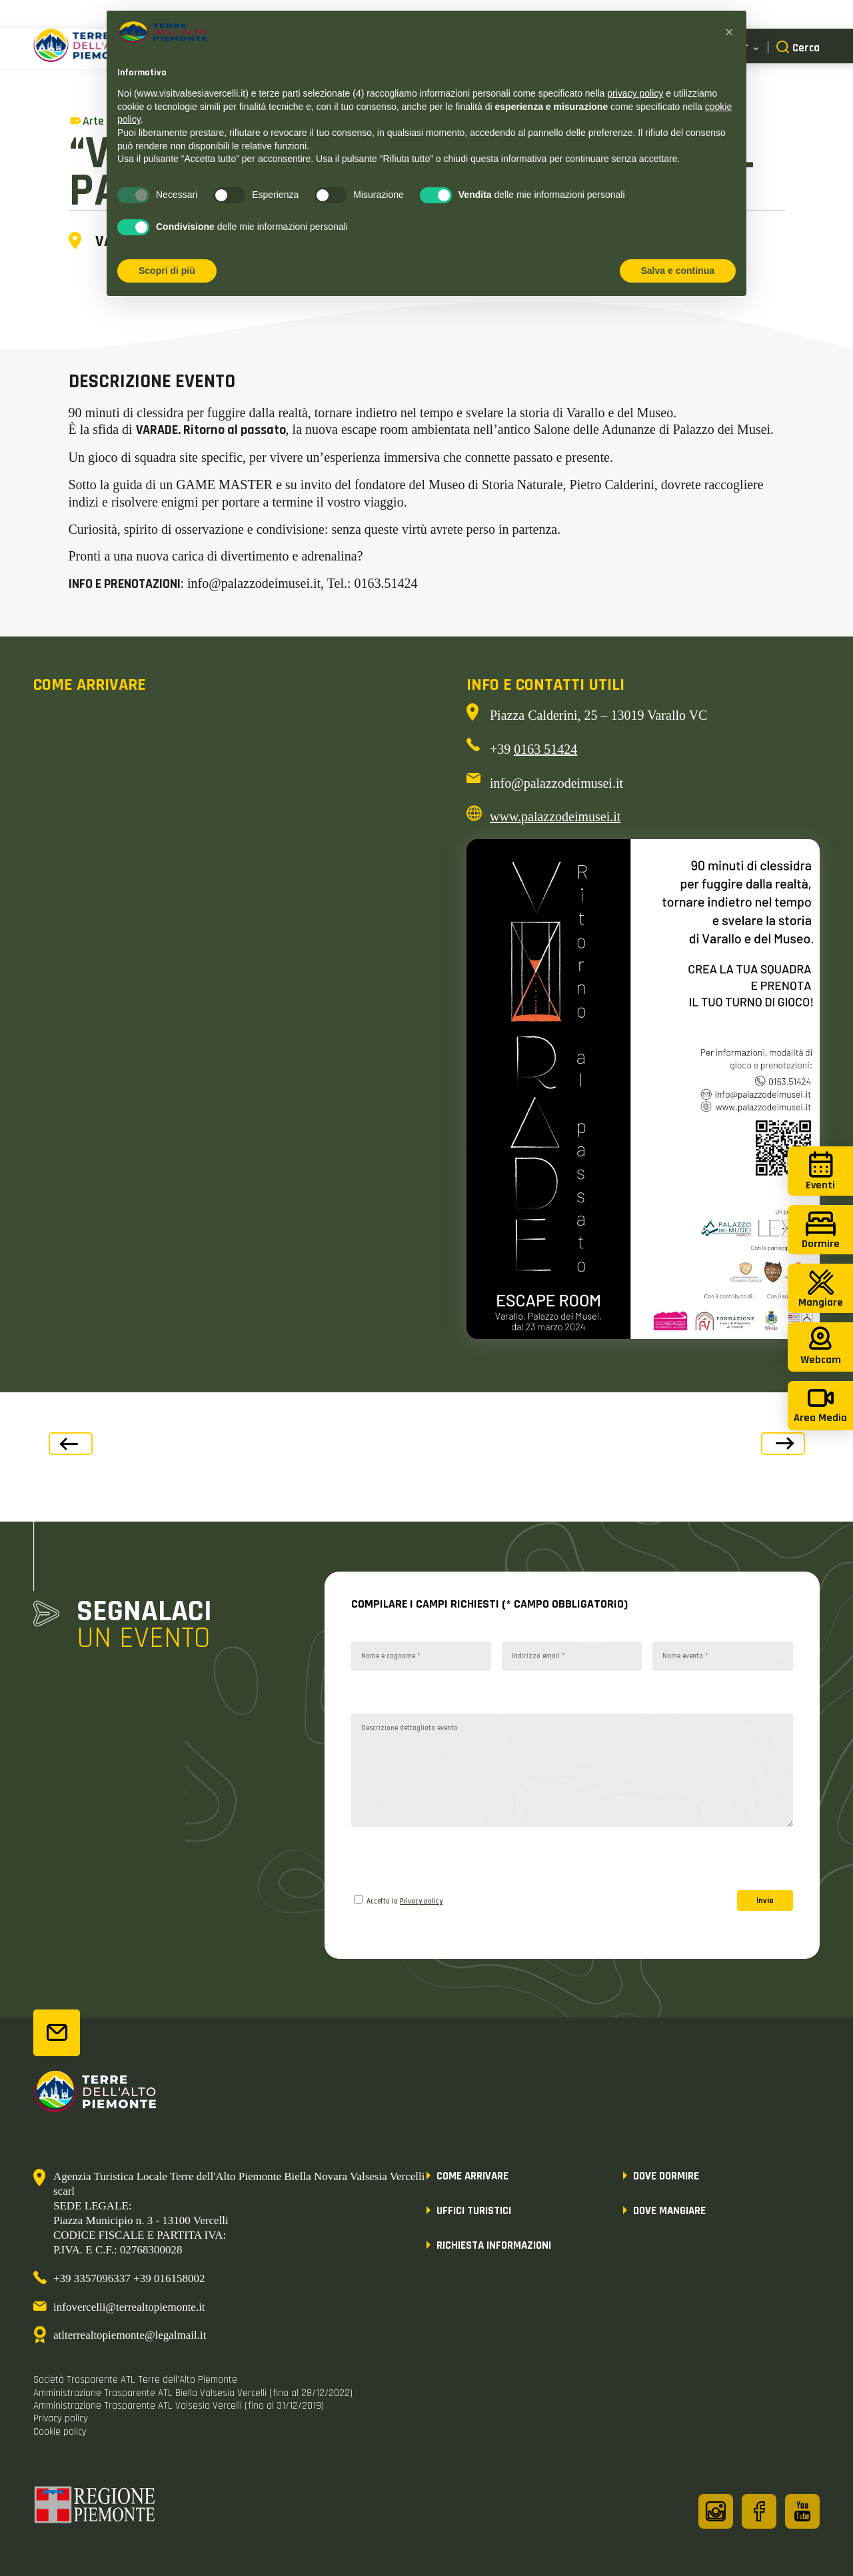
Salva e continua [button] (677, 270)
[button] (729, 32)
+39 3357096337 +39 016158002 (129, 2278)
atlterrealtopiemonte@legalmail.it (129, 2335)
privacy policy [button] (635, 93)
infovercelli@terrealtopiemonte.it (129, 2307)
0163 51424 (545, 749)
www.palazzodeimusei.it (555, 816)
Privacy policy (421, 1901)
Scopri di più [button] (167, 270)
